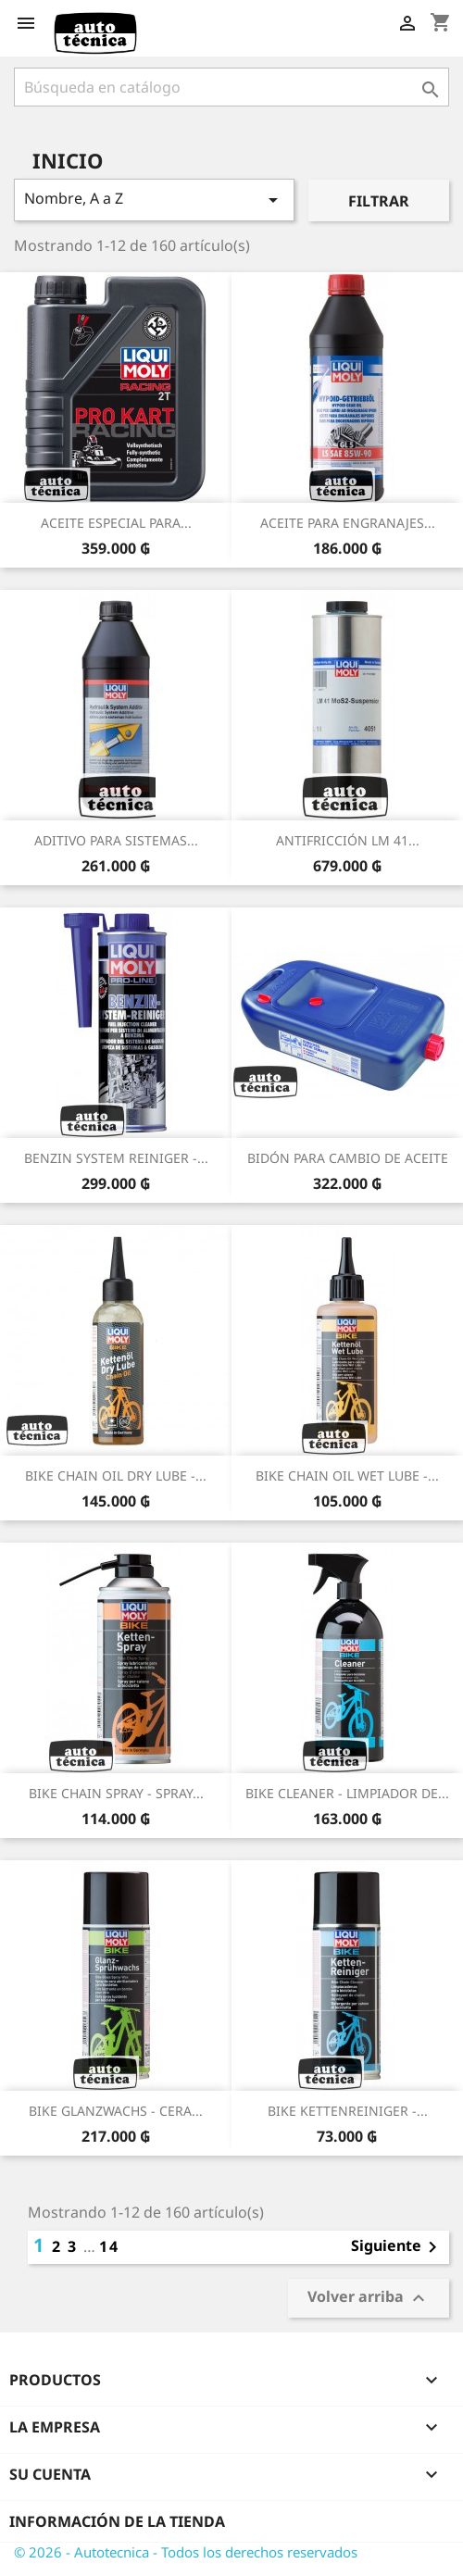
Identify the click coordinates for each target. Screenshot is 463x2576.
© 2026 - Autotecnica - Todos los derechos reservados (185, 2552)
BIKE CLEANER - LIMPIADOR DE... (347, 1793)
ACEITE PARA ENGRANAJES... (347, 522)
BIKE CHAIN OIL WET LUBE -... (347, 1475)
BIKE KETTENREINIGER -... (348, 2111)
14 (109, 2246)
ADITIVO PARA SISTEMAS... (116, 840)
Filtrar (378, 201)
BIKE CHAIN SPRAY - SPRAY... (116, 1793)
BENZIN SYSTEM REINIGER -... (116, 1158)
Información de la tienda (117, 2521)
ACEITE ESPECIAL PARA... (116, 522)
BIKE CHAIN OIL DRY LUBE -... (115, 1475)
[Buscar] (231, 87)
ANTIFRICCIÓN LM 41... (347, 840)
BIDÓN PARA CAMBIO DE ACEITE (347, 1158)
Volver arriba (368, 2298)
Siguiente (397, 2247)
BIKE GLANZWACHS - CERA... (116, 2111)
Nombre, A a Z (154, 199)
